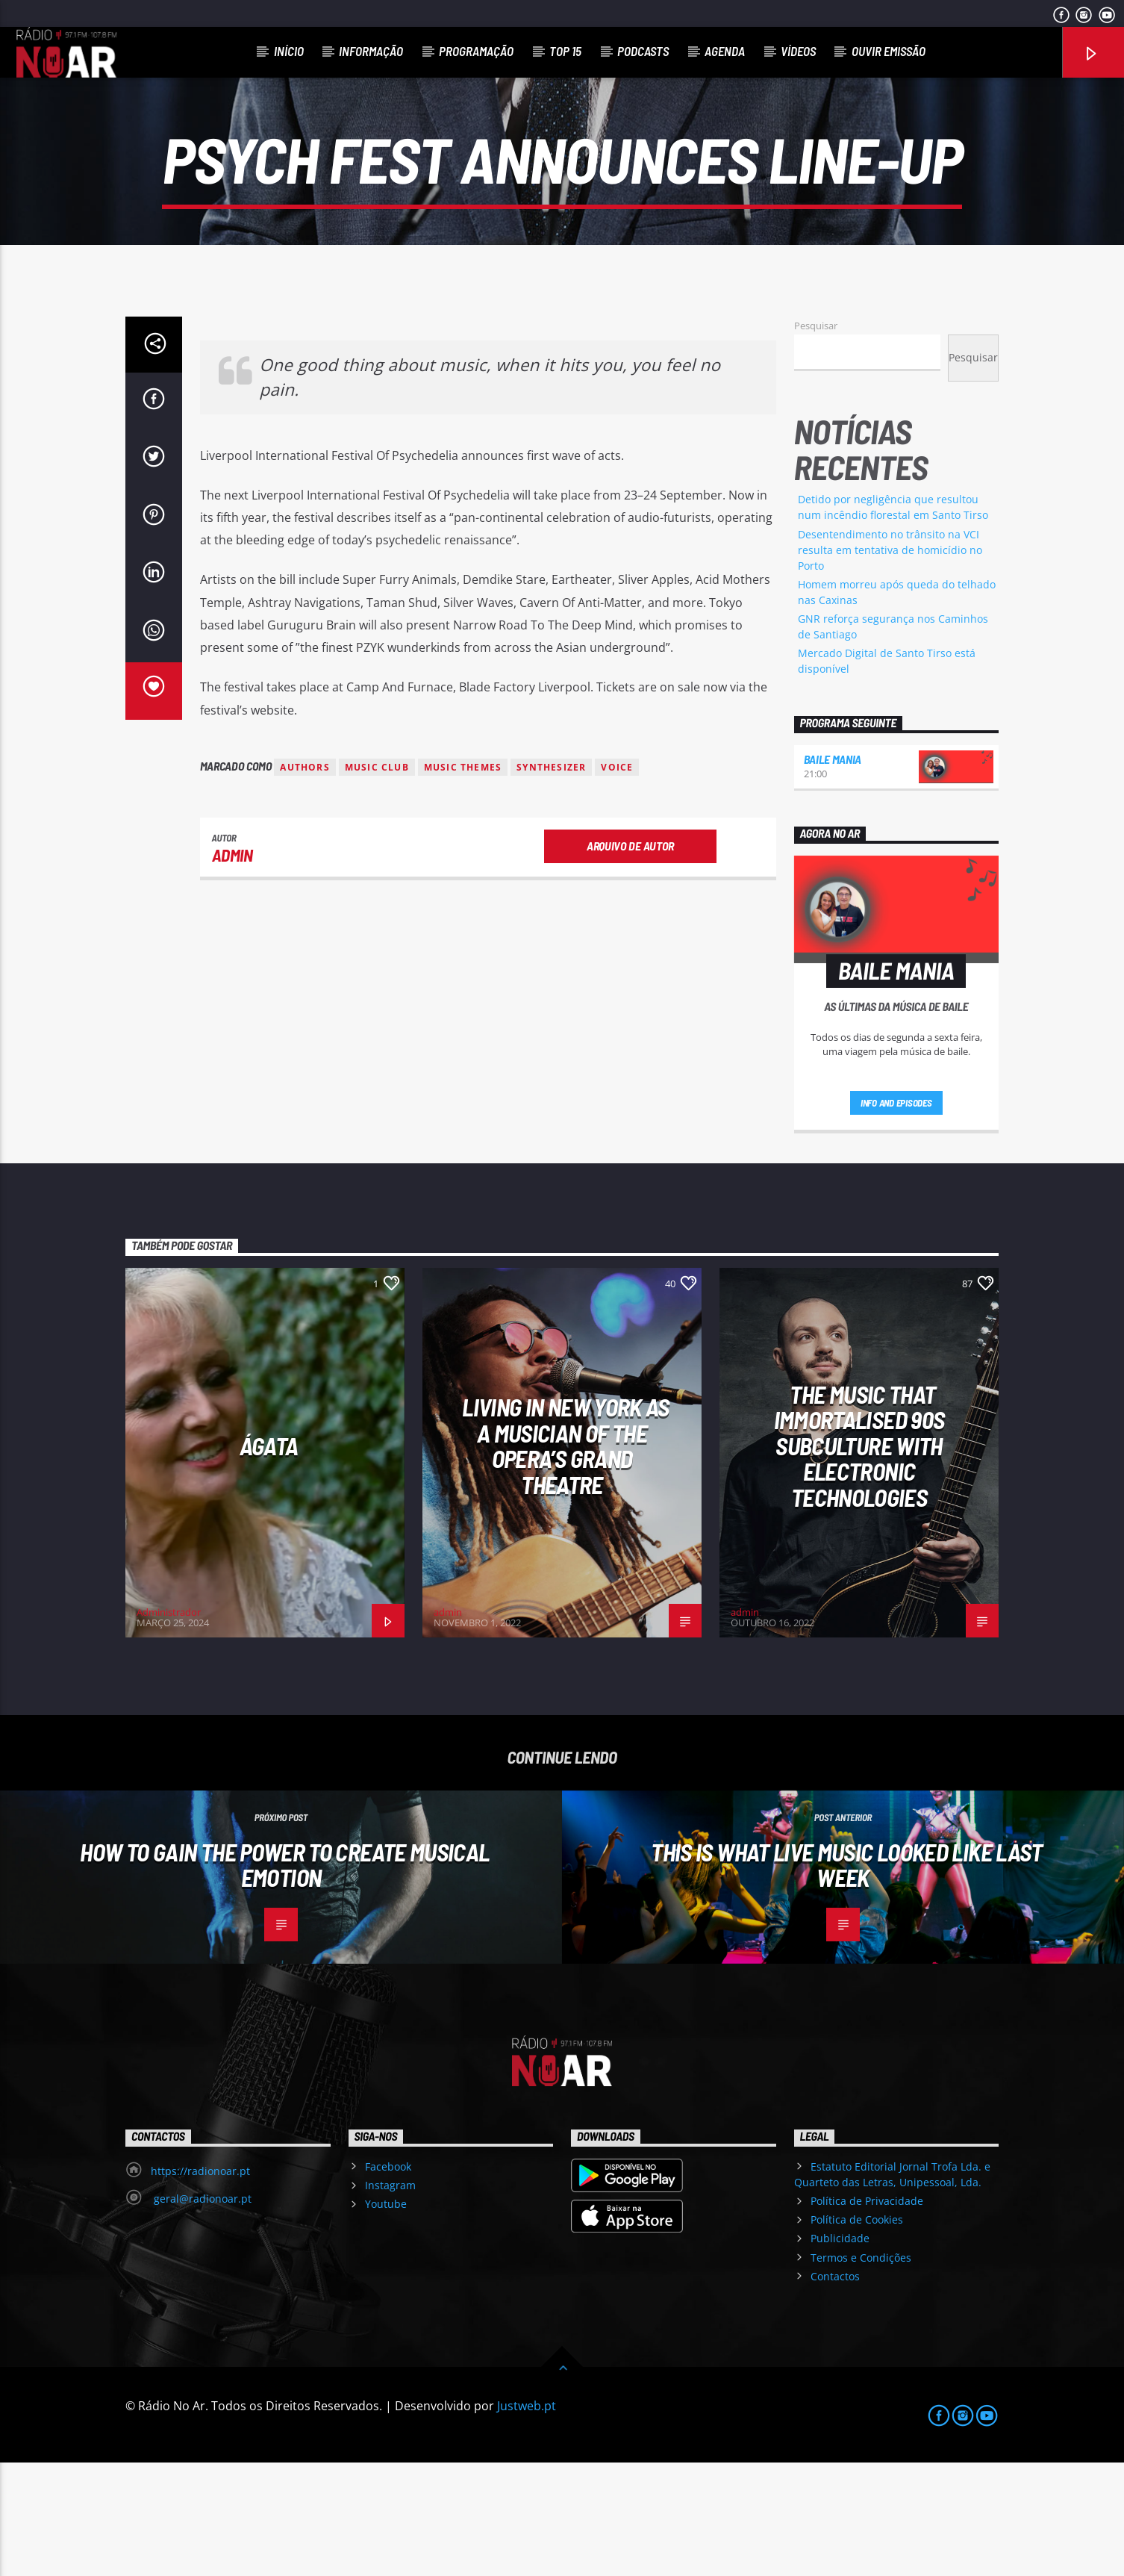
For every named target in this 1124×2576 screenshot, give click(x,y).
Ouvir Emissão (888, 50)
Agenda (725, 50)
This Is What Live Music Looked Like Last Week (846, 1978)
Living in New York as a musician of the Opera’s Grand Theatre (565, 1559)
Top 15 (565, 50)
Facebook (388, 2280)
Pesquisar (815, 439)
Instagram (390, 2299)
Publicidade (840, 2352)
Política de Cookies (857, 2333)
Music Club (377, 880)
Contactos (835, 2390)
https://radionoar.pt (200, 2284)
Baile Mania (832, 872)
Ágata (269, 1559)
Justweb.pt (526, 2519)
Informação (371, 50)
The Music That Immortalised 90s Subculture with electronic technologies (859, 1559)
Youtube (386, 2317)
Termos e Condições (861, 2371)
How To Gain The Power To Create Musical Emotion (284, 1978)
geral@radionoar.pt (201, 2312)
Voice (617, 880)
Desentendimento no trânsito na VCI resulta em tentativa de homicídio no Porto (890, 663)
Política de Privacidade (867, 2314)
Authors (304, 880)
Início (289, 50)
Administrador (169, 1725)
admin (232, 968)
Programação (476, 50)
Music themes (463, 880)
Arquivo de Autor (630, 959)
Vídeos (798, 50)
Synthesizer (551, 880)
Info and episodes (896, 1216)
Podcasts (643, 50)
